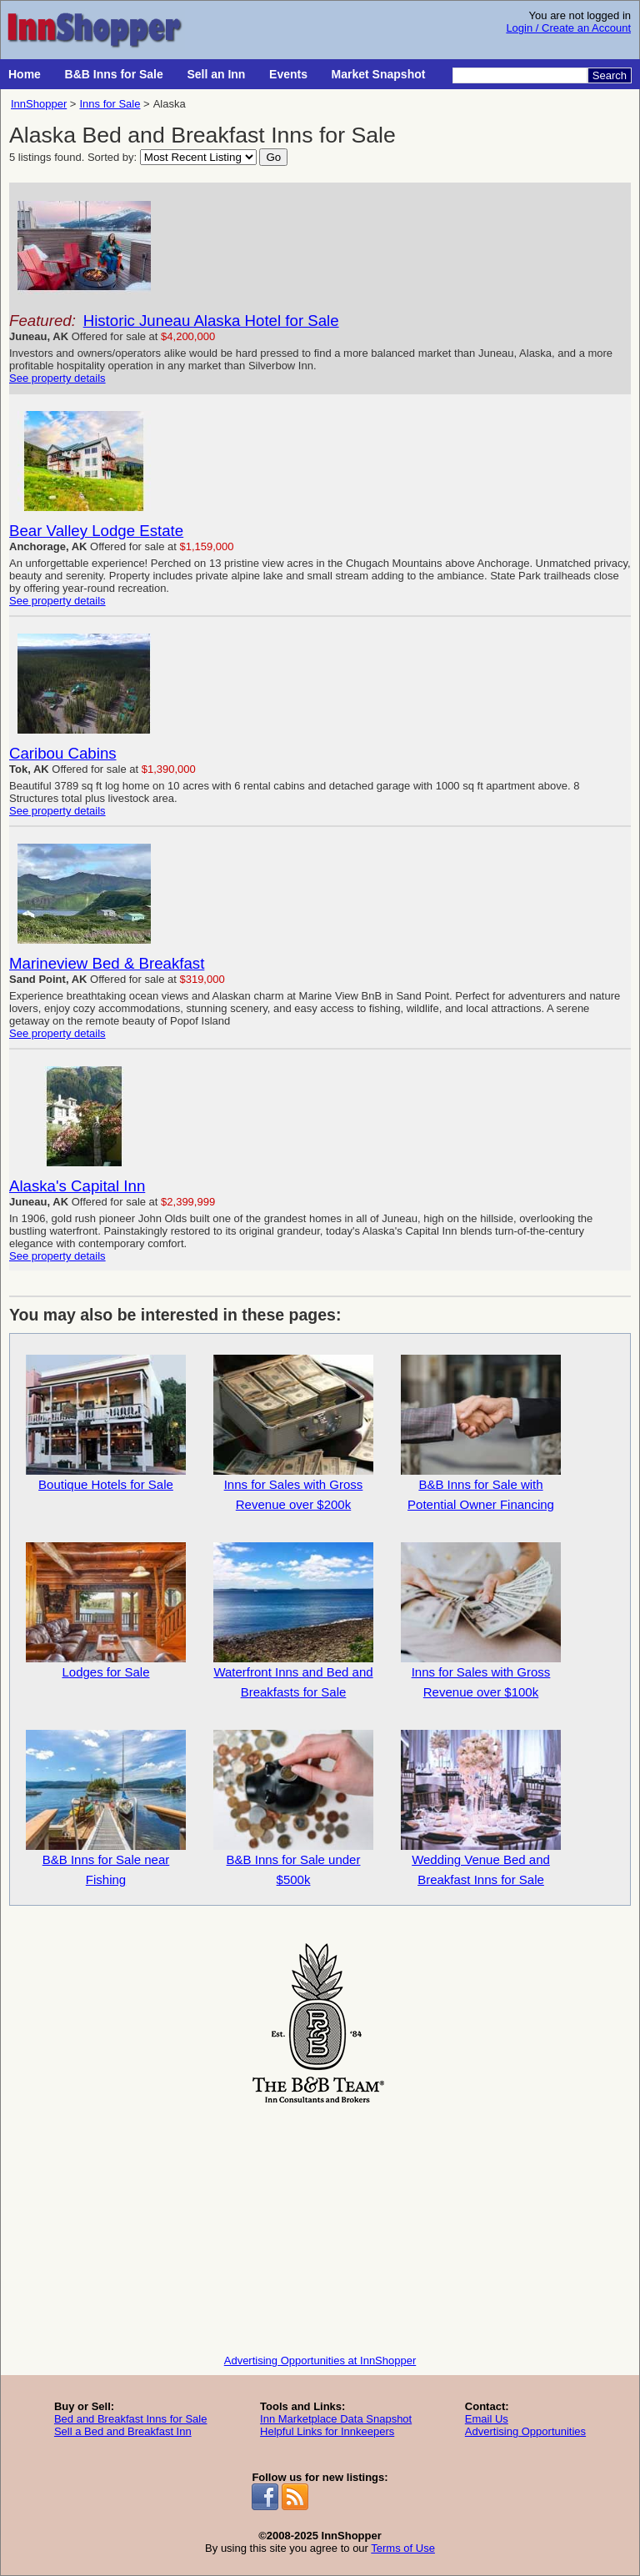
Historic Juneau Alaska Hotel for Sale (211, 320)
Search (609, 75)
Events (288, 74)
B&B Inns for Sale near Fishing (106, 1808)
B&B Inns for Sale (114, 74)
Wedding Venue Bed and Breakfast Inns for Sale (481, 1808)
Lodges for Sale (106, 1610)
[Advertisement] (320, 2225)
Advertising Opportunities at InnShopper (320, 2360)
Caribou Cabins (63, 753)
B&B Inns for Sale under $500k (293, 1808)
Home (24, 74)
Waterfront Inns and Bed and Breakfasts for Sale (293, 1620)
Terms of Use (403, 2548)
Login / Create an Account (568, 28)
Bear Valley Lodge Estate (96, 530)
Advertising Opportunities (525, 2431)
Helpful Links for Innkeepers (327, 2431)
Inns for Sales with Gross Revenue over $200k (293, 1433)
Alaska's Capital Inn (77, 1186)
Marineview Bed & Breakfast (106, 963)
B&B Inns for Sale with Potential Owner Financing (481, 1433)
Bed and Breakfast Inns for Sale (131, 2419)
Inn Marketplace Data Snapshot (336, 2419)
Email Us (486, 2419)
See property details (57, 378)
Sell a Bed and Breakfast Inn (123, 2431)
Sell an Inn (216, 74)
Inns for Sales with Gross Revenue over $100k (481, 1620)
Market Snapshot (379, 74)
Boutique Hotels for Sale (106, 1423)
